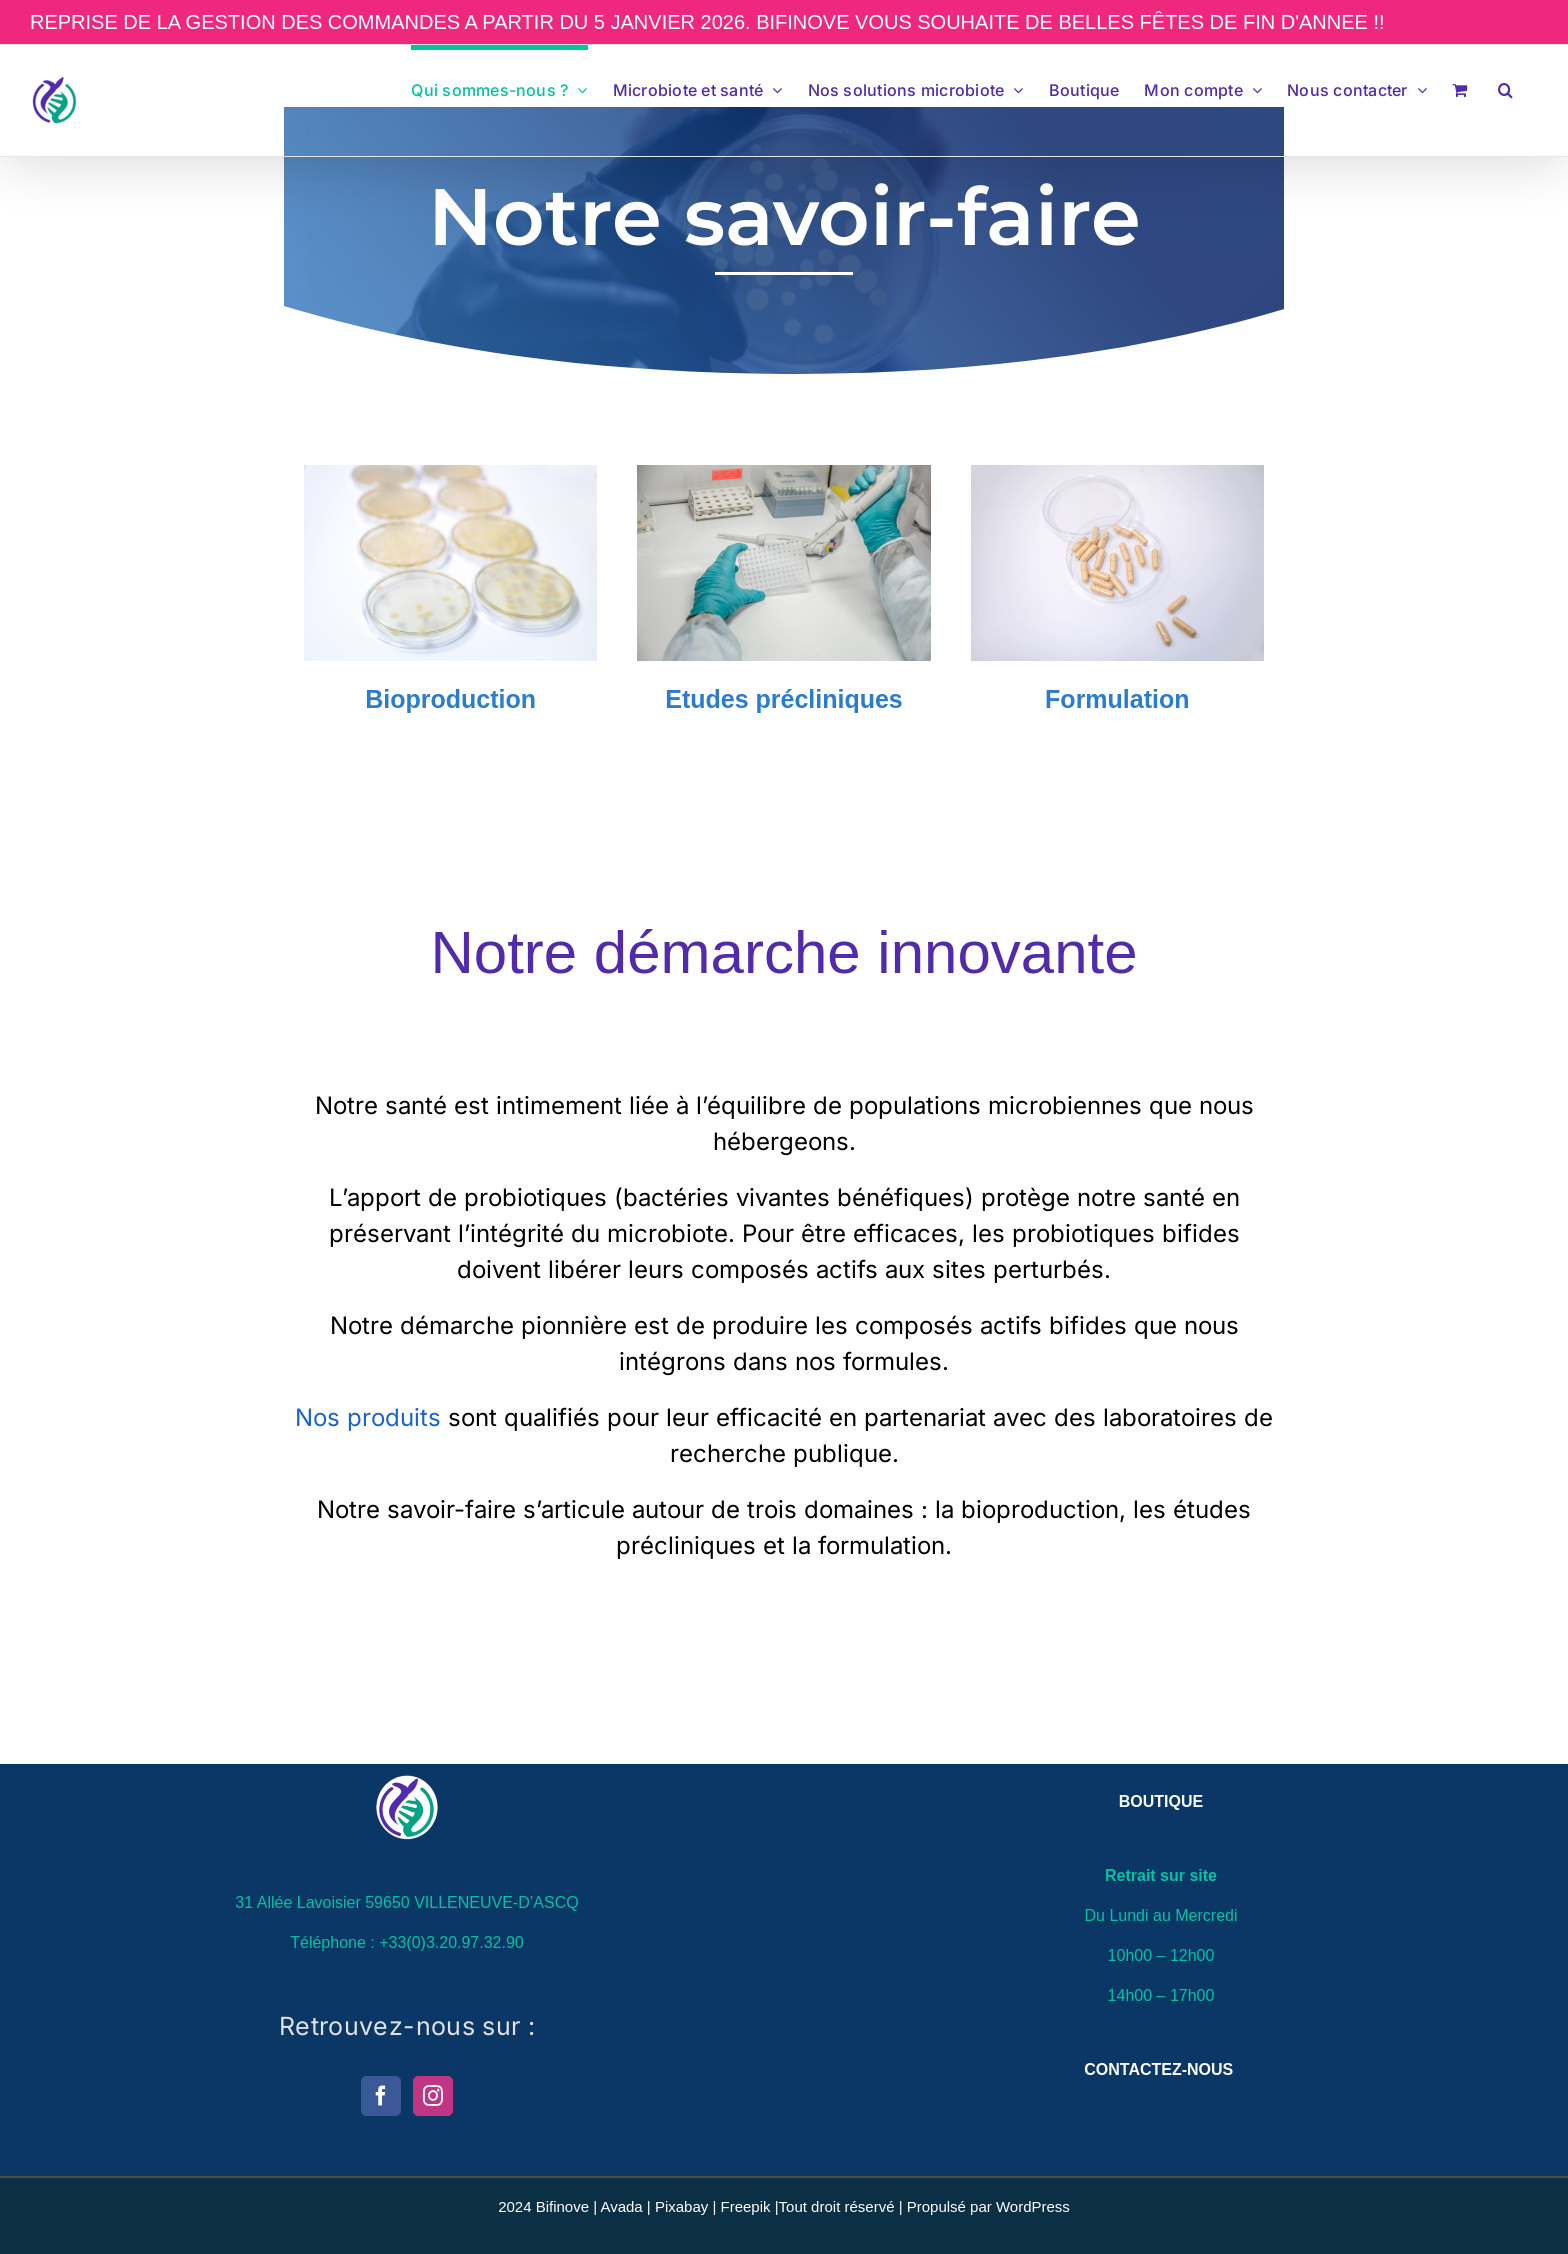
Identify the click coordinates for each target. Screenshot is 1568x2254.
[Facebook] (381, 2096)
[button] (1505, 87)
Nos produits (371, 1417)
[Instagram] (433, 2096)
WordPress (1033, 2206)
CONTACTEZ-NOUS (1158, 2069)
